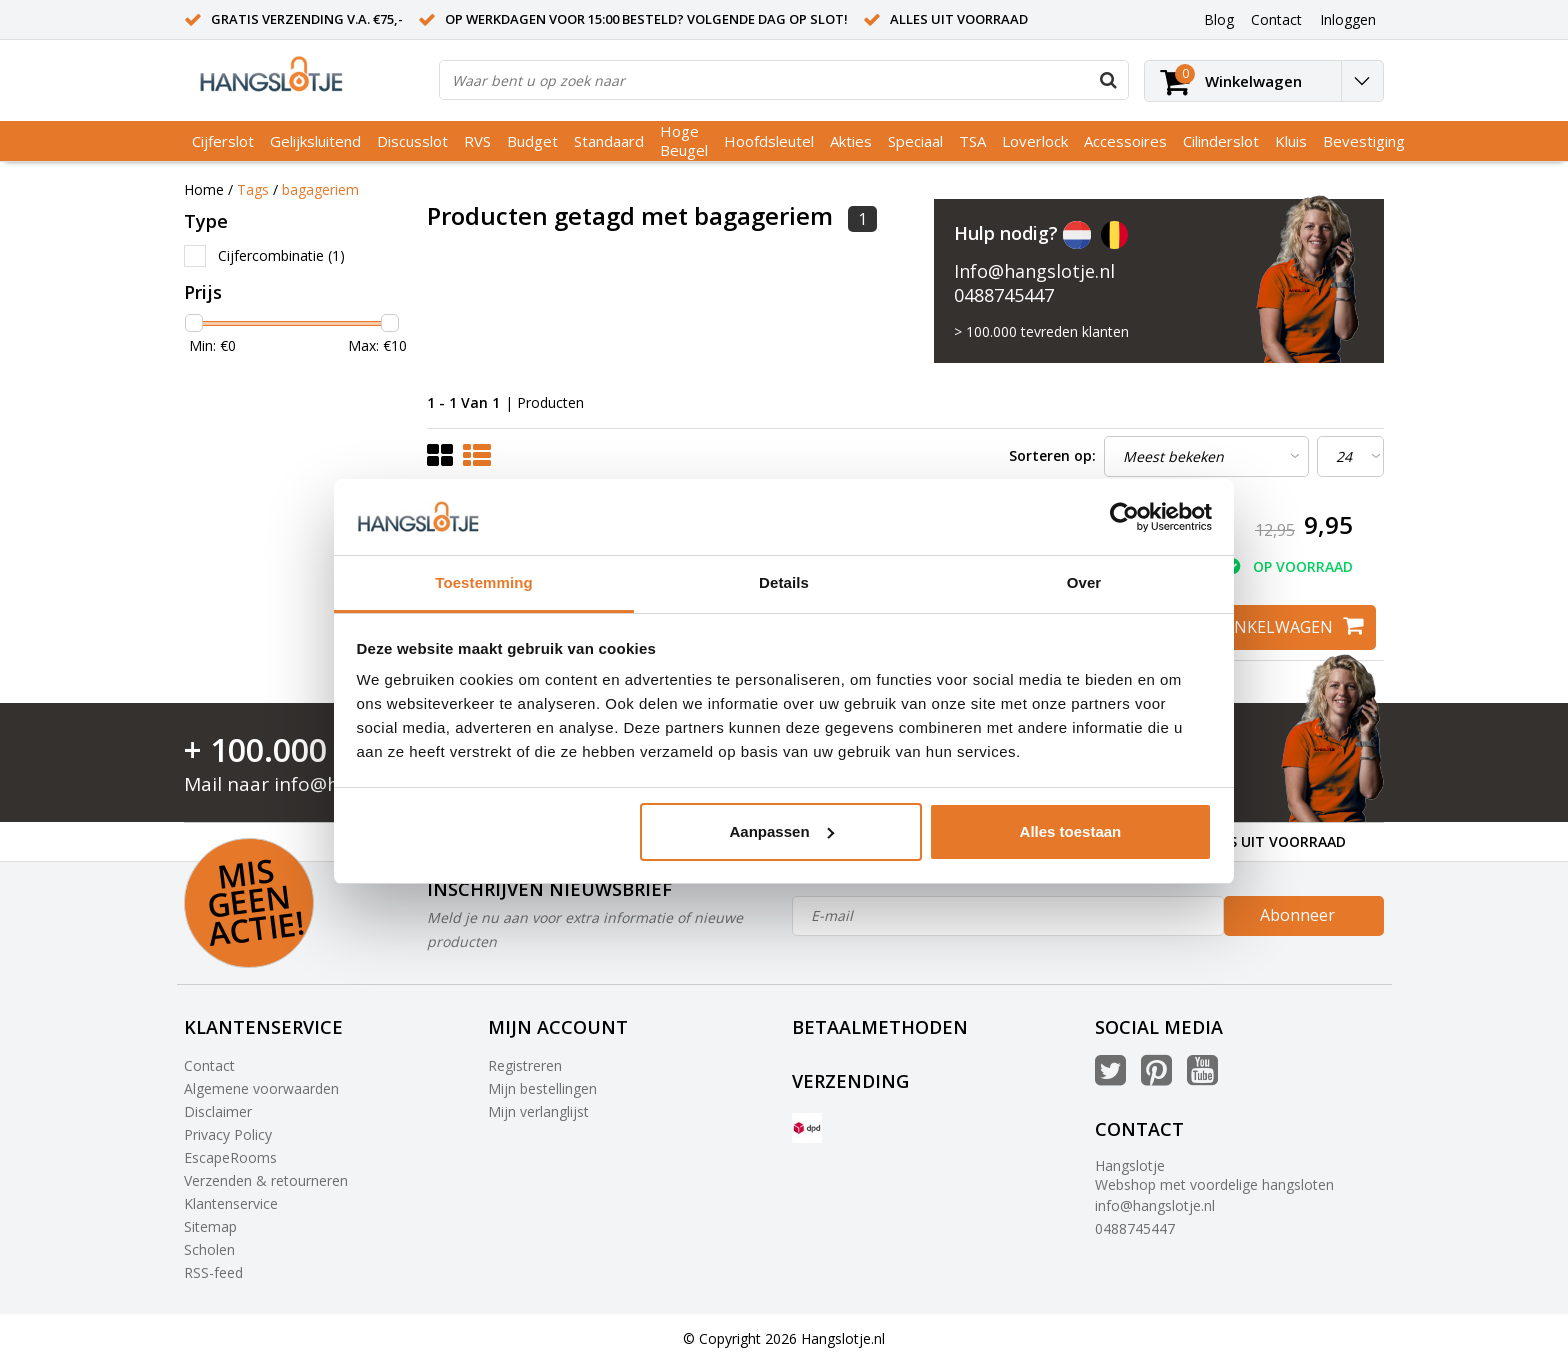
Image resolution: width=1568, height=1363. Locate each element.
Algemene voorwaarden (261, 1088)
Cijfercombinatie (281, 255)
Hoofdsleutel (769, 141)
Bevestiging (1364, 141)
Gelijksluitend (315, 141)
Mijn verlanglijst (538, 1111)
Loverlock (1035, 141)
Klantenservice (231, 1203)
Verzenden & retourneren (266, 1180)
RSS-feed (213, 1272)
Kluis (1291, 141)
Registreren (525, 1065)
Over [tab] (1084, 582)
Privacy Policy (228, 1134)
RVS (477, 141)
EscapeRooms (230, 1157)
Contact (209, 1065)
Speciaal (915, 141)
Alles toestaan (1071, 831)
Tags (253, 189)
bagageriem (320, 189)
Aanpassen (782, 831)
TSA (972, 141)
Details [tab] (784, 582)
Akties (851, 141)
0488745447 (1004, 295)
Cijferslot (223, 141)
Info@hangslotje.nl (1034, 271)
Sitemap (210, 1226)
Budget (532, 141)
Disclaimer (218, 1111)
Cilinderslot (1221, 141)
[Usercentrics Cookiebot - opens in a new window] (1124, 517)
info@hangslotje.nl (1155, 1205)
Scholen (209, 1249)
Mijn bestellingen (542, 1088)
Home (204, 189)
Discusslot (412, 141)
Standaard (609, 141)
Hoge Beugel (684, 140)
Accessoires (1125, 141)
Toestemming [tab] (484, 582)
